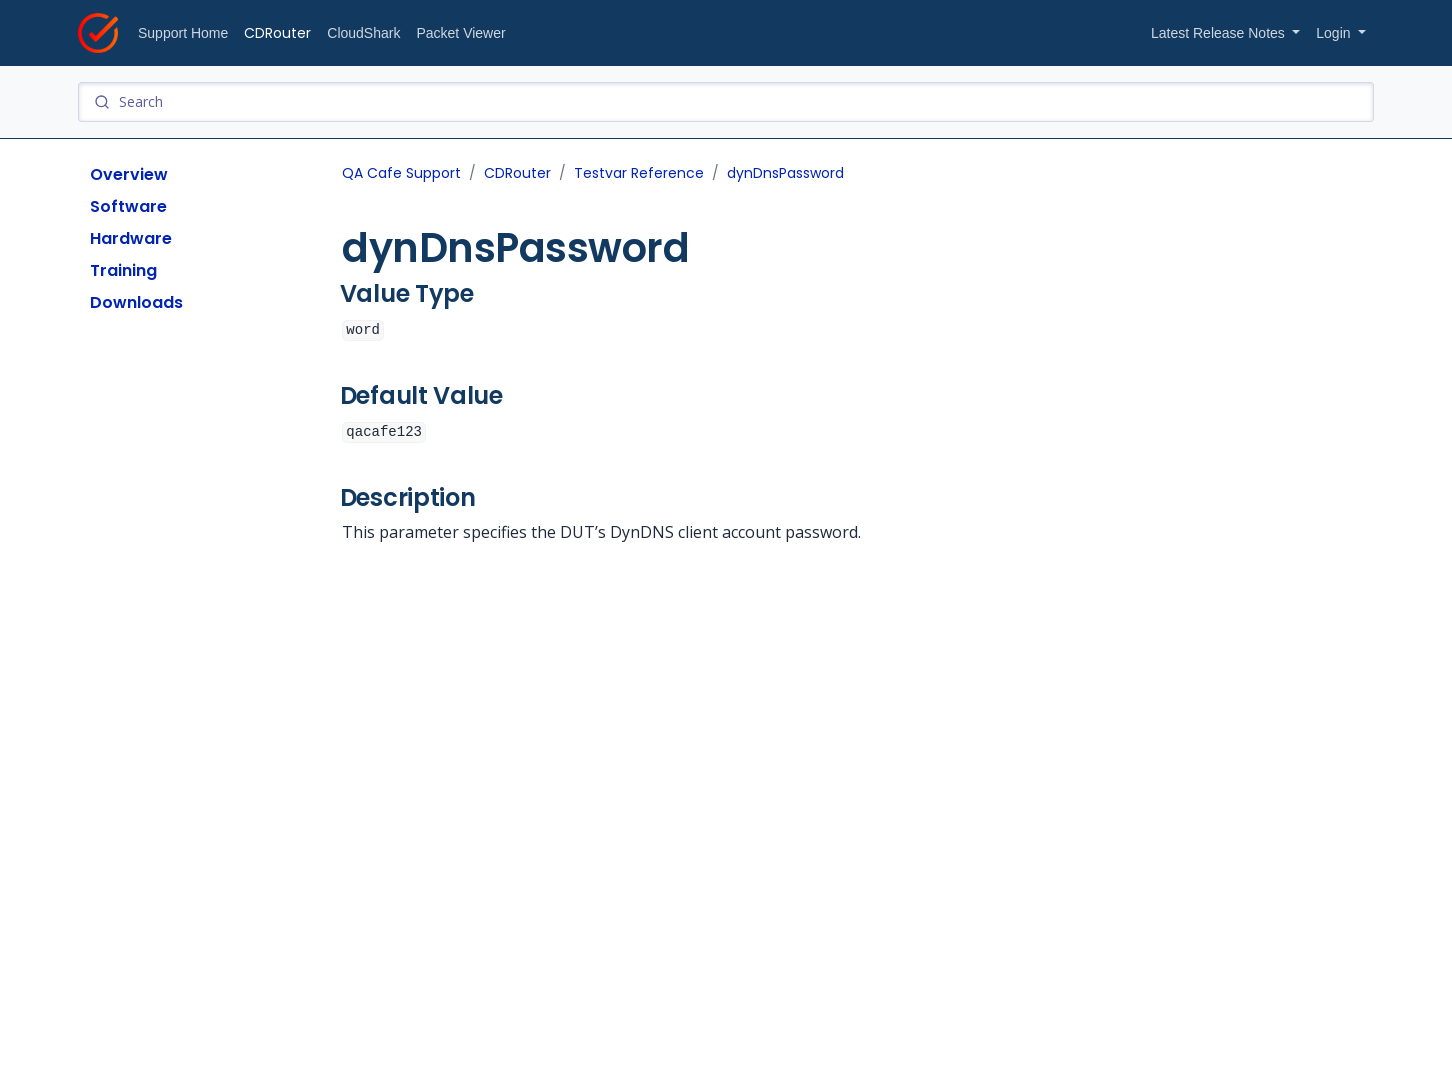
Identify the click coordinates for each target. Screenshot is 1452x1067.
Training (123, 270)
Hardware (131, 238)
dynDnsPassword (785, 173)
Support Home (183, 33)
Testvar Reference (639, 173)
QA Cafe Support (401, 173)
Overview (129, 174)
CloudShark (363, 33)
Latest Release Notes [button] (1220, 33)
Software (128, 206)
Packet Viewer (460, 33)
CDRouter (277, 33)
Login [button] (1335, 33)
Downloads (136, 302)
